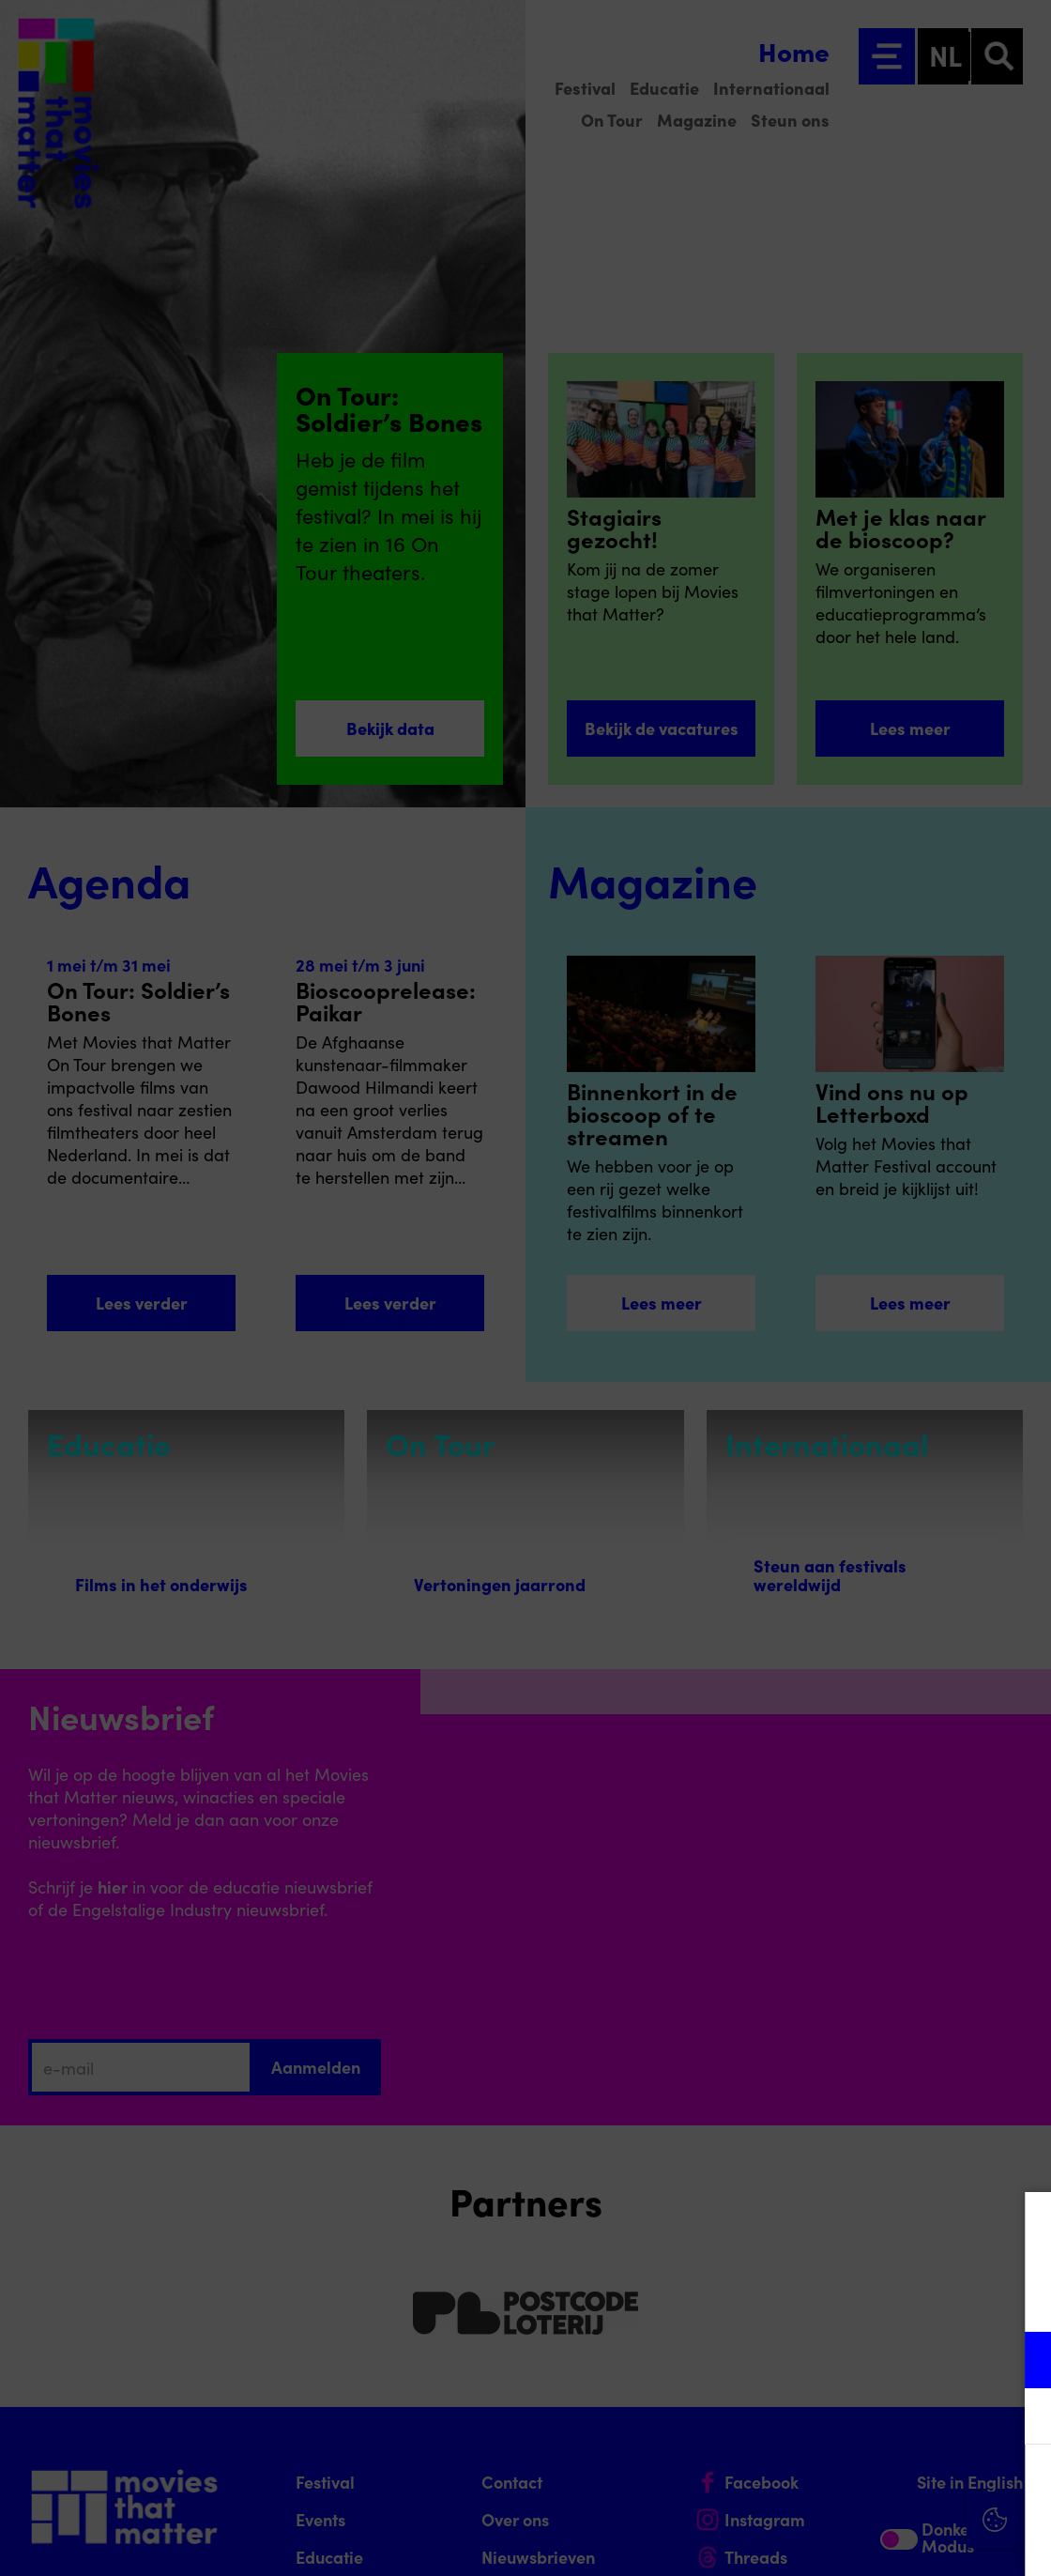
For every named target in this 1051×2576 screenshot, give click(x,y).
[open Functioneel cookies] (1021, 2362)
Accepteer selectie (891, 2540)
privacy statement (816, 2298)
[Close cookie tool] (1022, 2226)
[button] (873, 2359)
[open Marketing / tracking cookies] (1021, 2418)
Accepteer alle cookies (892, 2486)
